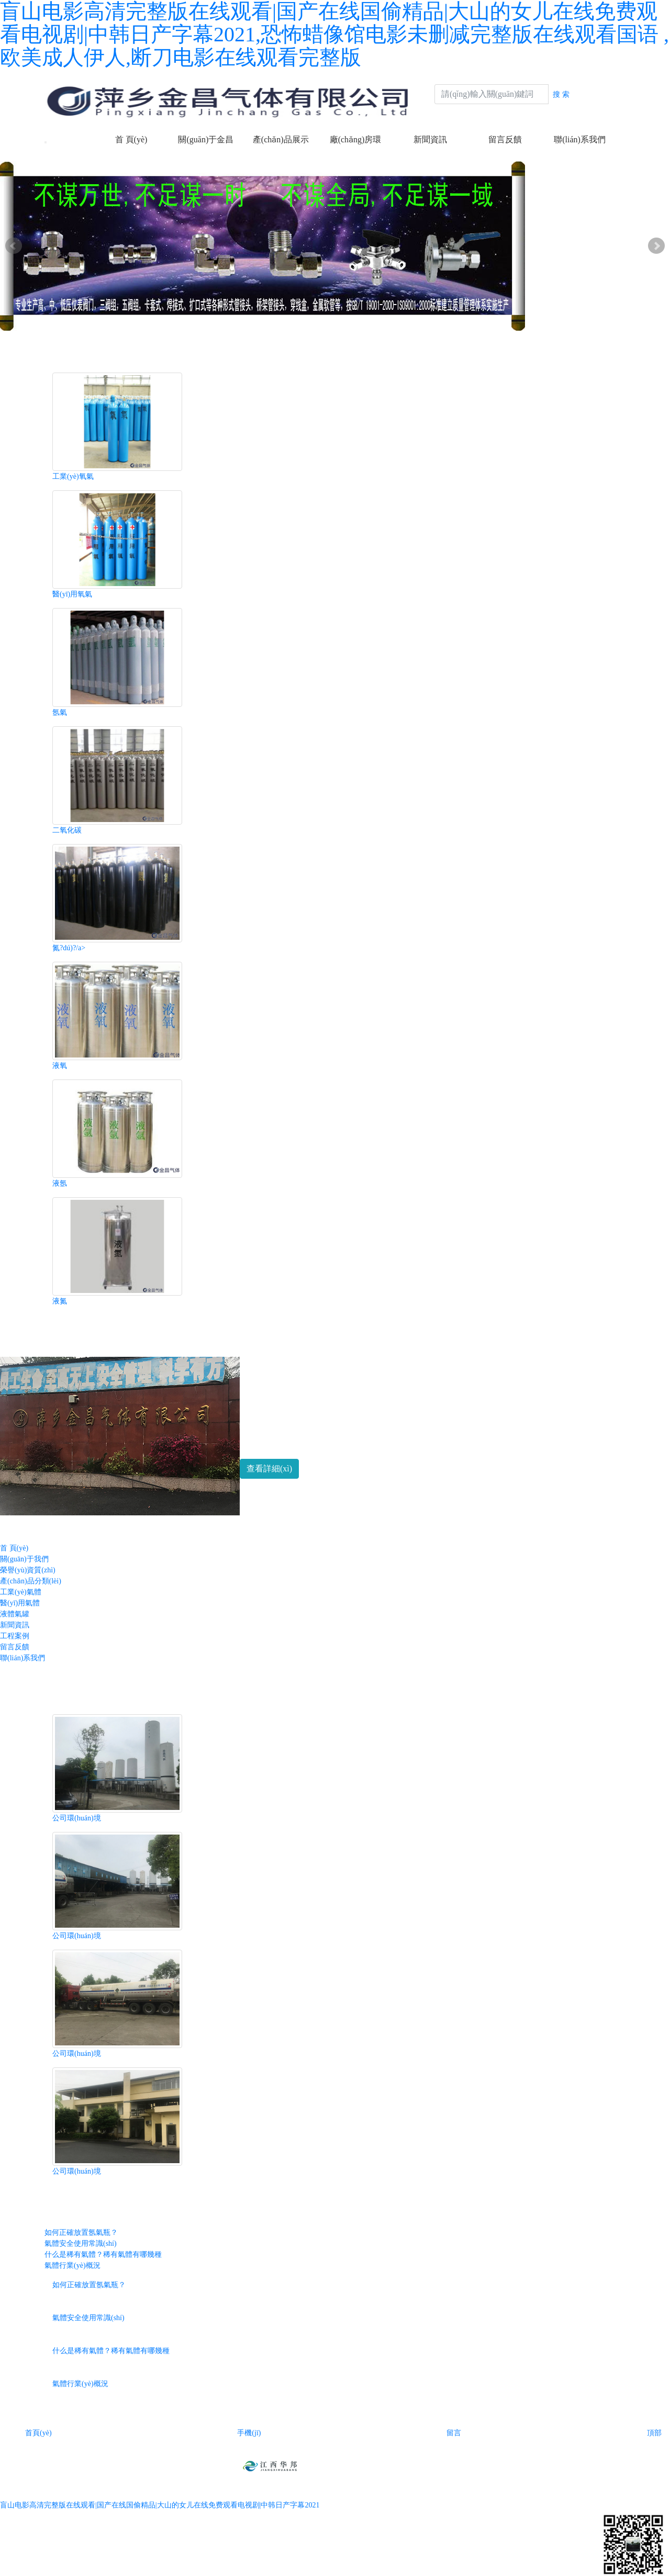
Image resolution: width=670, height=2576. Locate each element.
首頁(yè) (30, 2433)
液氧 (59, 1066)
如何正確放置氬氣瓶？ (81, 2232)
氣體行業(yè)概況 (72, 2265)
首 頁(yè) (131, 139)
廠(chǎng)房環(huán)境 (356, 146)
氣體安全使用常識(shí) (80, 2243)
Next (656, 246)
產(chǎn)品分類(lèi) (30, 1581)
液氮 (59, 1301)
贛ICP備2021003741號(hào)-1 (416, 2464)
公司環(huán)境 (76, 1818)
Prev (13, 246)
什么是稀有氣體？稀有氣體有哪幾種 (103, 2254)
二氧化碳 (67, 830)
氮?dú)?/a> (68, 948)
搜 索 (561, 94)
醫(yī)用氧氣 (72, 594)
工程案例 (14, 1636)
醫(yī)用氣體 (20, 1603)
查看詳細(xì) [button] (269, 1468)
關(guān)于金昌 (205, 139)
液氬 (59, 1183)
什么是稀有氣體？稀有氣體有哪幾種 (111, 2351)
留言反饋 (505, 139)
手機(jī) (240, 2433)
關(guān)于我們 (24, 1559)
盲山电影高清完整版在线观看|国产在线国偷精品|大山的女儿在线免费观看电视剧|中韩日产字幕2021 (159, 2505)
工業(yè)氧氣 (73, 476)
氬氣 (59, 712)
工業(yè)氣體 (20, 1592)
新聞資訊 (430, 139)
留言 (445, 2433)
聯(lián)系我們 (580, 139)
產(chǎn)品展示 (281, 139)
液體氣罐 (14, 1614)
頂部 (646, 2433)
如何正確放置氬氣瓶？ (89, 2285)
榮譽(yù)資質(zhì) (27, 1570)
